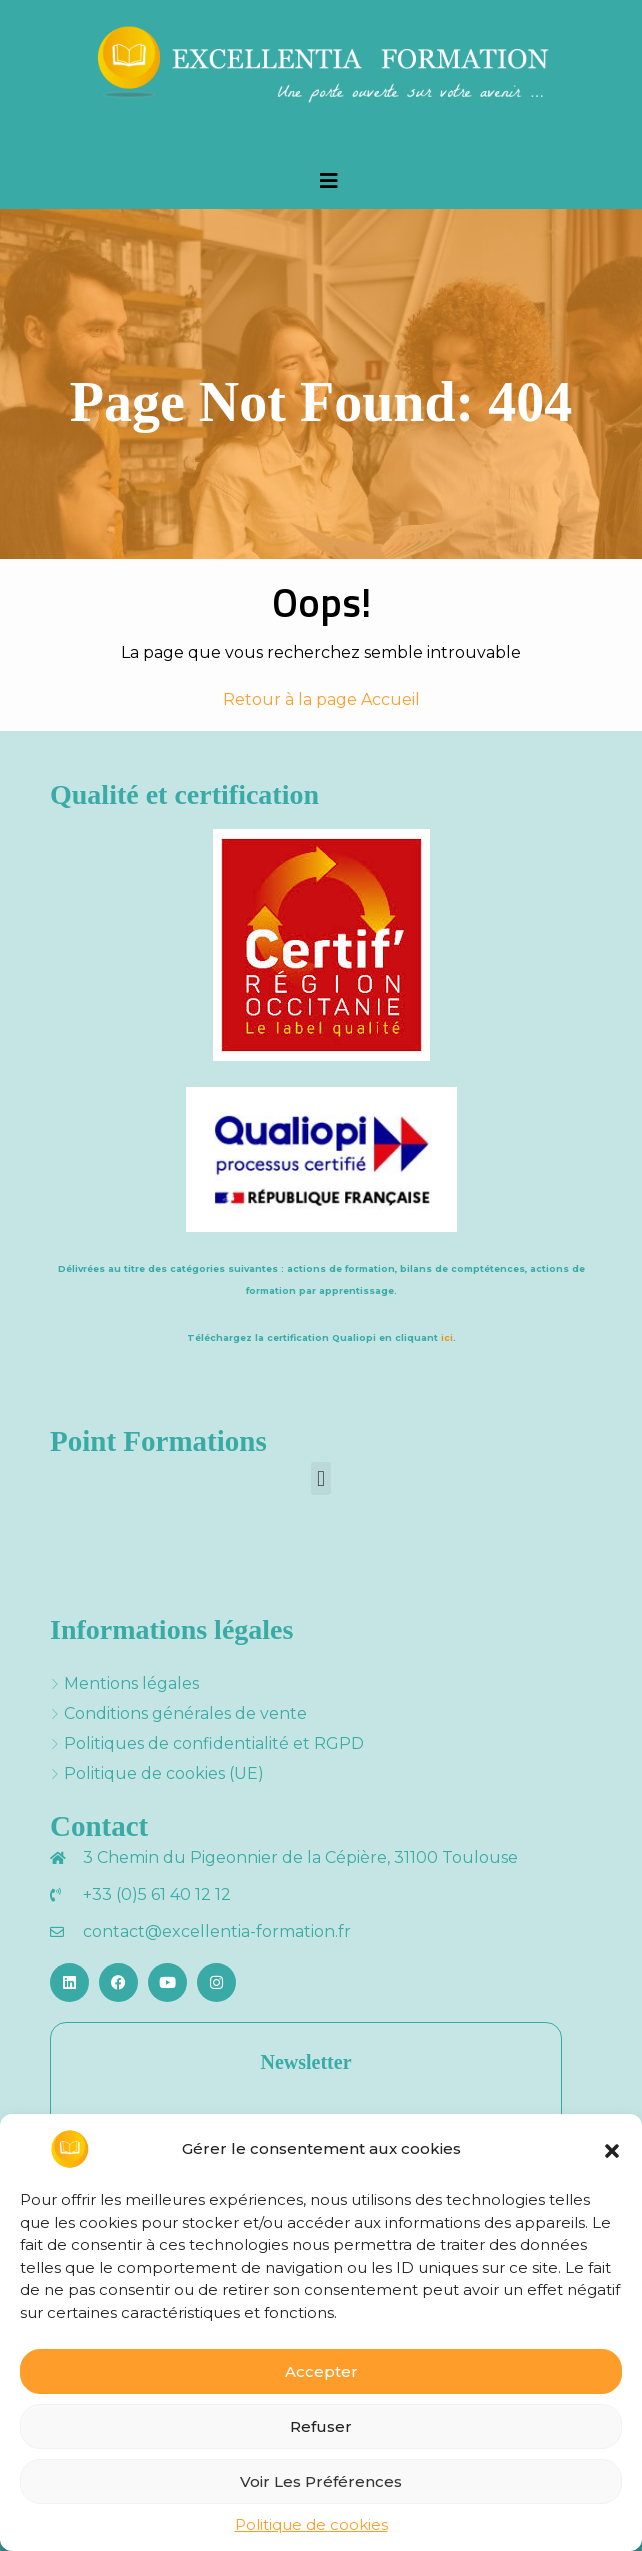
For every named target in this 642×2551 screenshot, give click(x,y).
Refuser (321, 2426)
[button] (612, 2149)
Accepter (321, 2371)
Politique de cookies (311, 2524)
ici (447, 1337)
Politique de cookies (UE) (164, 1773)
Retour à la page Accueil (321, 699)
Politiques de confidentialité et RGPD (214, 1743)
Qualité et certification (184, 794)
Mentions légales (131, 1683)
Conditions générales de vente (185, 1713)
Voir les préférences (321, 2481)
